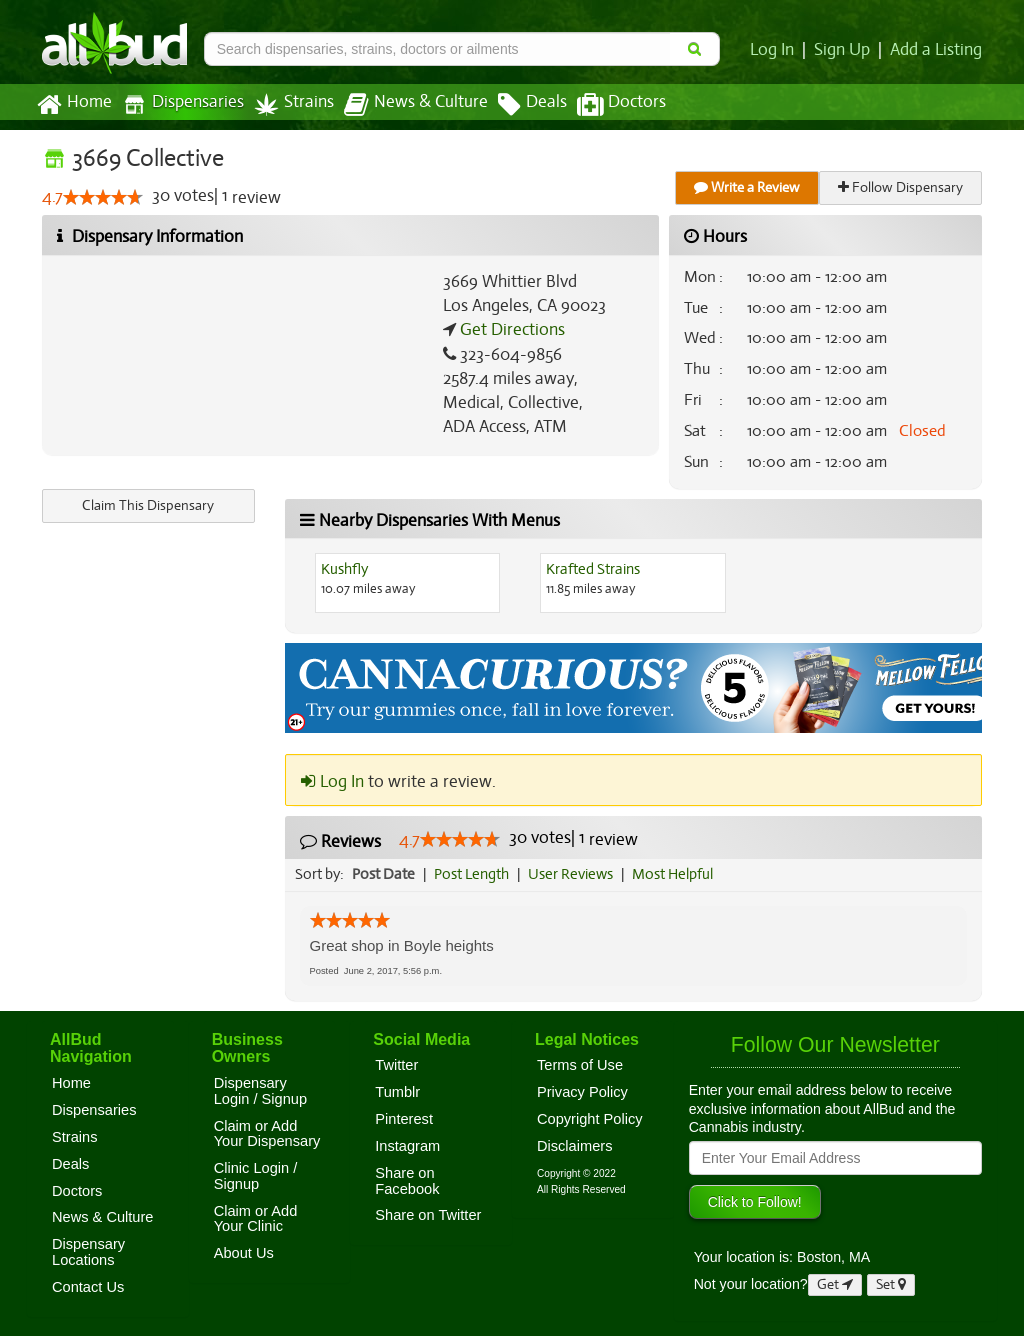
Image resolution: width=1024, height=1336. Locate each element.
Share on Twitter (428, 1215)
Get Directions (510, 330)
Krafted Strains (593, 569)
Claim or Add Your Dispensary (267, 1134)
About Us (244, 1253)
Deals (517, 105)
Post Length (474, 874)
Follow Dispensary (902, 187)
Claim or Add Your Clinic (256, 1219)
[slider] (103, 198)
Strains (287, 104)
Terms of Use (580, 1065)
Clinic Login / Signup (256, 1176)
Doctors (604, 105)
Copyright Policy (590, 1119)
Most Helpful (679, 874)
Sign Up (845, 50)
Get (835, 1284)
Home (73, 105)
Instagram (407, 1146)
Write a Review (748, 187)
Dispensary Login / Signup (260, 1091)
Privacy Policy (582, 1092)
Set (891, 1284)
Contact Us (88, 1287)
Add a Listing (937, 50)
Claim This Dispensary (148, 505)
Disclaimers (575, 1146)
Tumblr (397, 1092)
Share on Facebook (407, 1181)
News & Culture (405, 105)
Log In (776, 50)
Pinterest (404, 1119)
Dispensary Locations (88, 1252)
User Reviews (575, 874)
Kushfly (345, 569)
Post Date (384, 874)
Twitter (396, 1065)
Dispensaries (179, 104)
